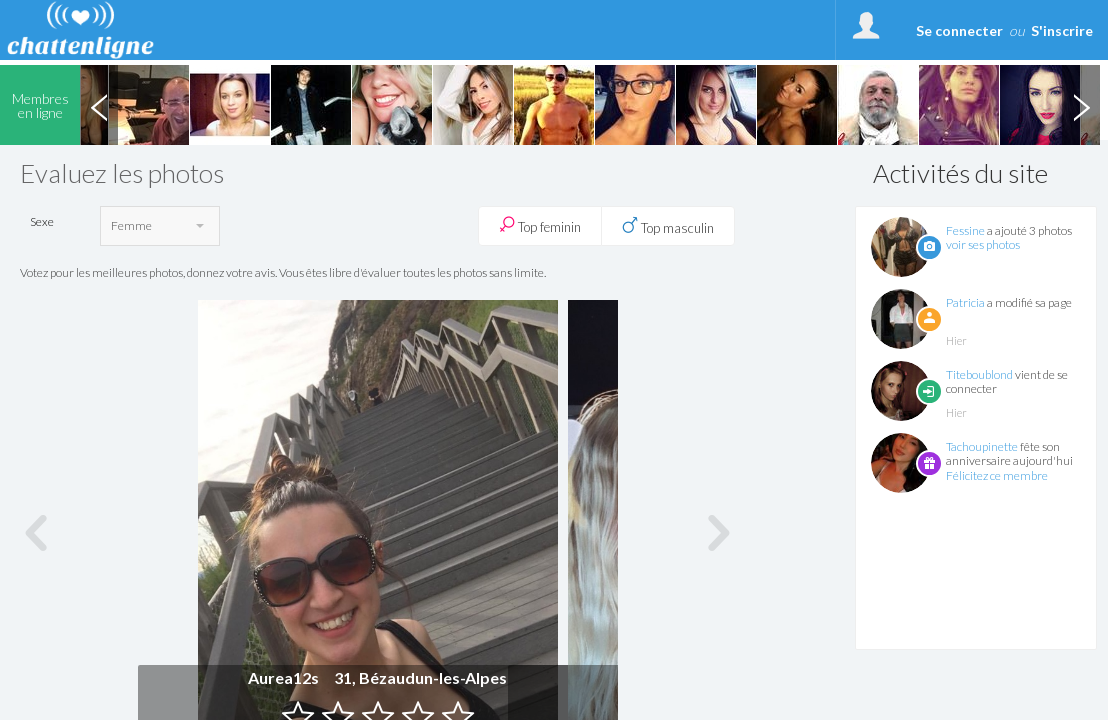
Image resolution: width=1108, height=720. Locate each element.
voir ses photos (983, 244)
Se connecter (959, 30)
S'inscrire (1062, 30)
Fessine (965, 230)
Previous (99, 105)
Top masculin (668, 226)
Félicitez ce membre (997, 475)
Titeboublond (979, 374)
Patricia (965, 302)
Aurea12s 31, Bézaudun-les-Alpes (377, 677)
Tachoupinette (982, 446)
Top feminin (540, 225)
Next (1081, 105)
